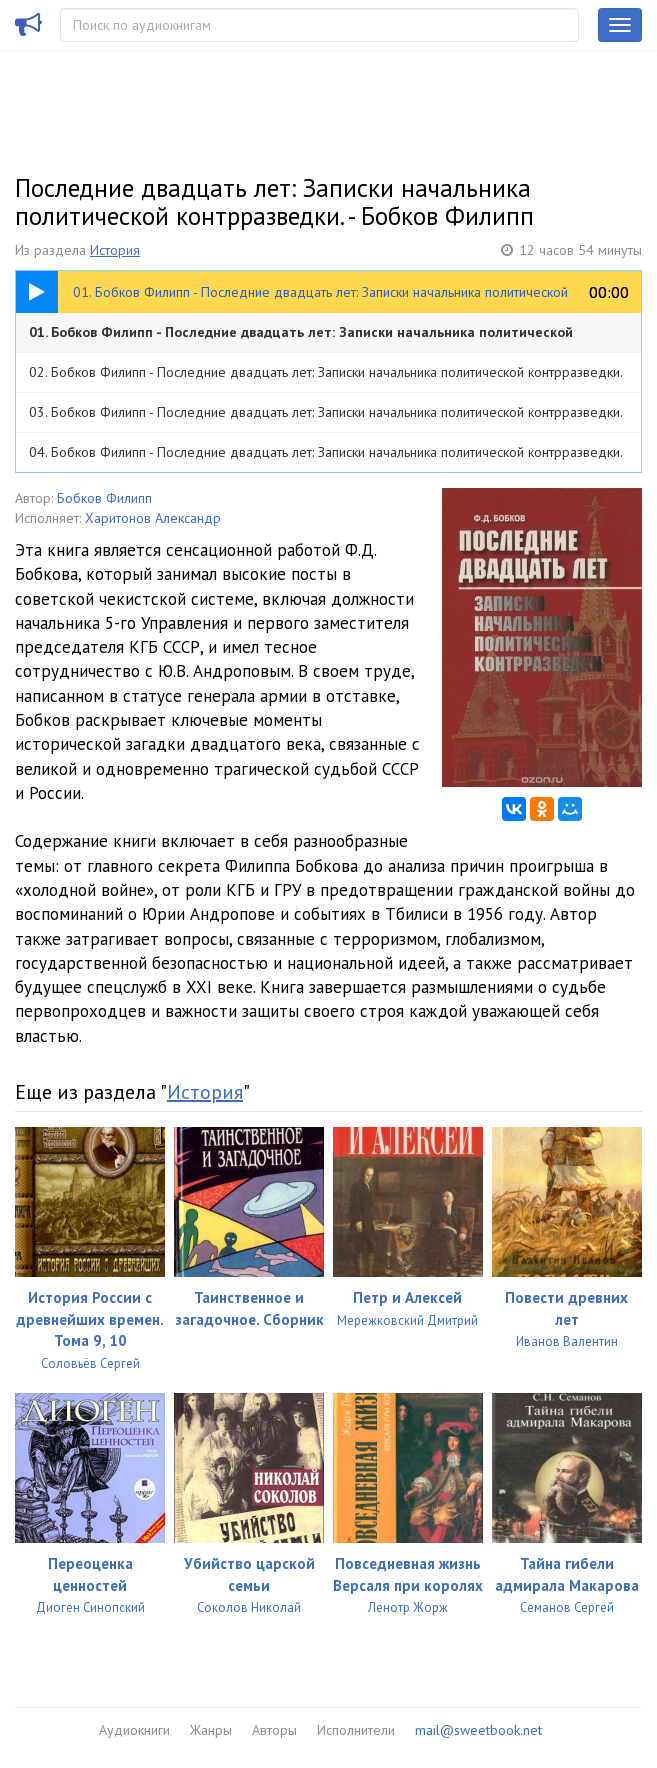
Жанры (211, 1730)
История (115, 250)
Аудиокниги (134, 1730)
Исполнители (356, 1730)
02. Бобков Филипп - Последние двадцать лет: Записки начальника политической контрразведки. (326, 372)
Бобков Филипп (104, 498)
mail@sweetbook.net (478, 1730)
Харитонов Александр (153, 518)
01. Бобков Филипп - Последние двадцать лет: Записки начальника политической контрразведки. (301, 337)
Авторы (274, 1730)
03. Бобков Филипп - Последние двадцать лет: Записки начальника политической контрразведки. (326, 412)
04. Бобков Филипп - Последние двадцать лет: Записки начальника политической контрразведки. (326, 452)
